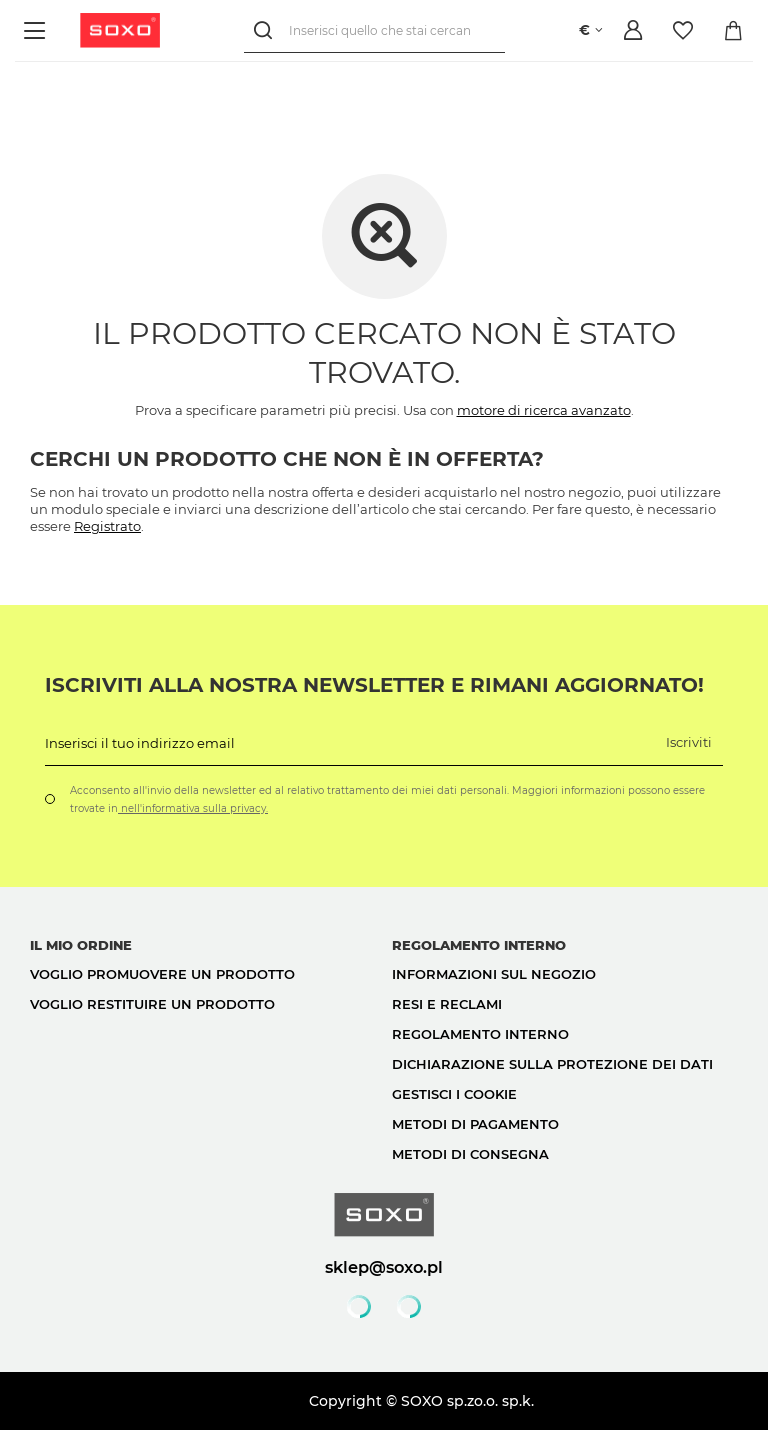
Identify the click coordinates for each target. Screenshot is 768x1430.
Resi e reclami (447, 1004)
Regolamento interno (480, 1034)
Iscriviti (689, 742)
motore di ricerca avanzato (544, 410)
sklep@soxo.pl (384, 1267)
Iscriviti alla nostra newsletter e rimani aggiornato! (374, 685)
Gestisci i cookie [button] (454, 1094)
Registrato (107, 526)
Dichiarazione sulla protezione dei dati (552, 1064)
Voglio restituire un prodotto (152, 1004)
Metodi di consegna (470, 1154)
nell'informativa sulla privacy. (193, 808)
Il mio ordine (81, 945)
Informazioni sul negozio (494, 974)
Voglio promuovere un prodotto (162, 974)
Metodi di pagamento (475, 1124)
